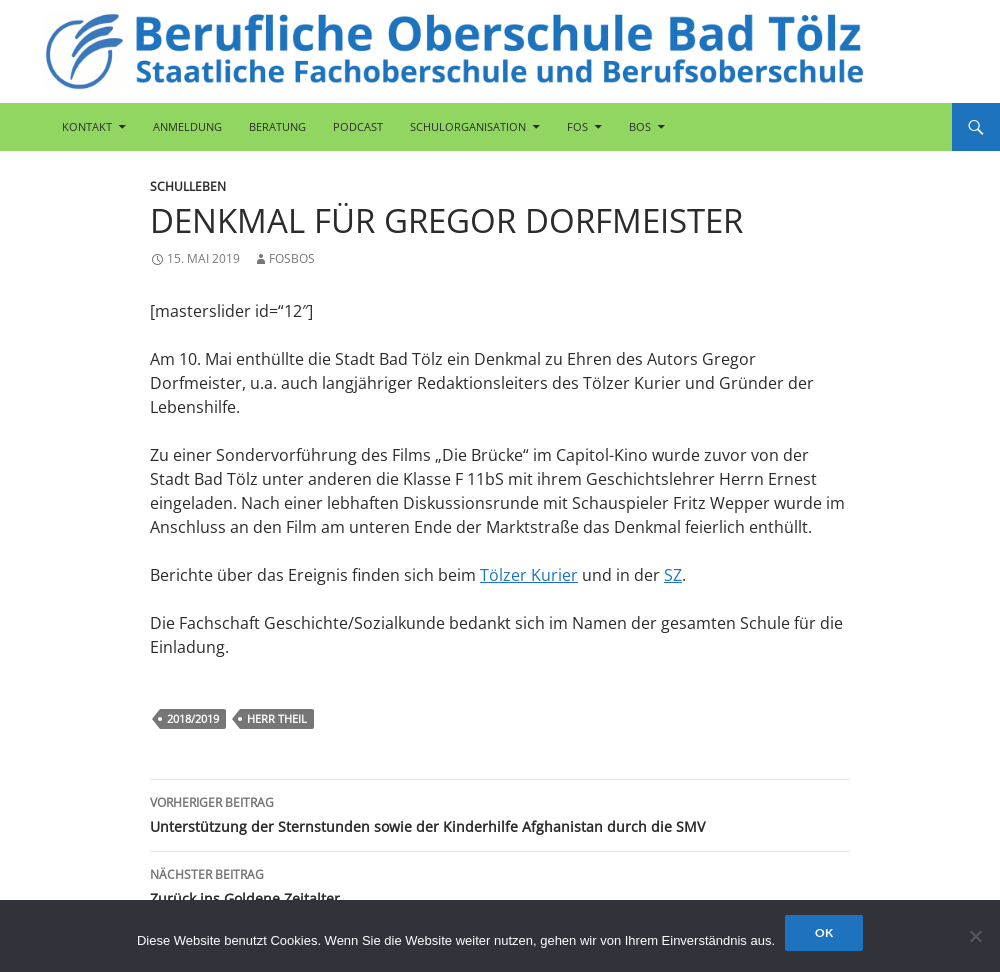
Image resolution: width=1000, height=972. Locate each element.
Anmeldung (187, 126)
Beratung (277, 126)
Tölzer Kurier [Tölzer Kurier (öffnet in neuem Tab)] (529, 575)
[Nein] (975, 936)
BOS (640, 126)
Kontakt (87, 126)
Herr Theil (277, 718)
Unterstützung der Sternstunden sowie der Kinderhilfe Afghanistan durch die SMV (500, 813)
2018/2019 (193, 718)
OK (824, 932)
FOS (577, 126)
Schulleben (188, 186)
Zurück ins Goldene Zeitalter (500, 885)
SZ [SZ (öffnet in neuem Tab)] (673, 575)
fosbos (292, 258)
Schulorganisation (468, 126)
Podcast (358, 126)
